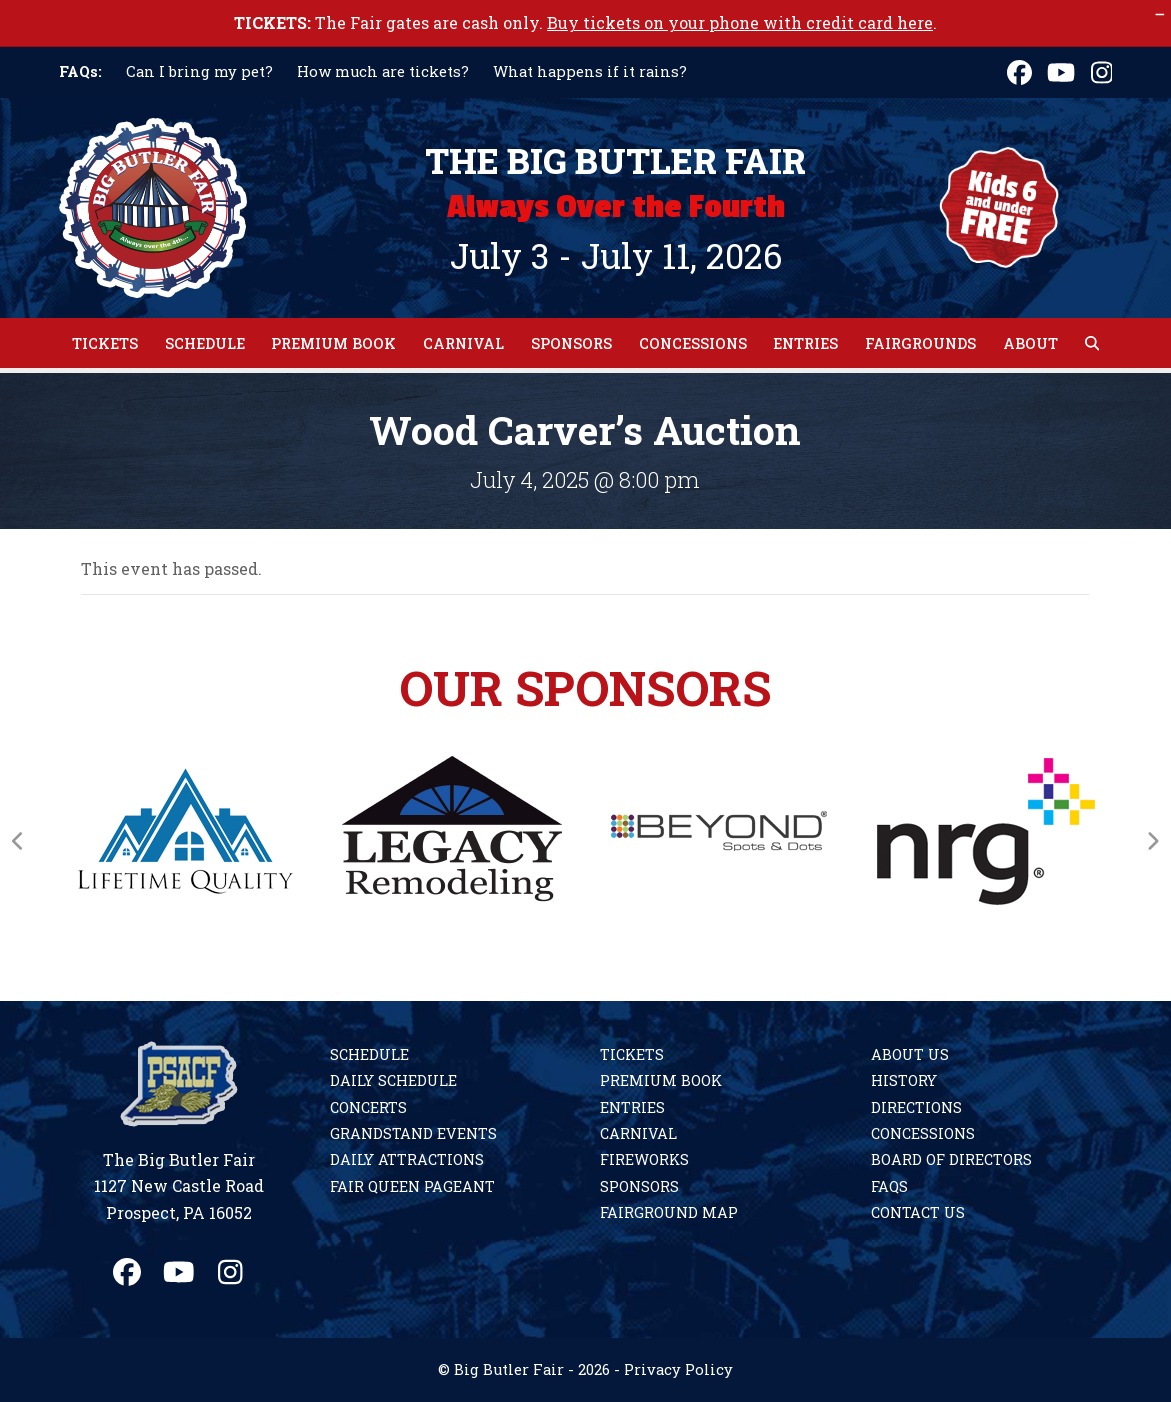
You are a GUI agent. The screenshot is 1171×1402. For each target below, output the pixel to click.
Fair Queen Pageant (412, 1186)
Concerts (368, 1107)
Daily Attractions (407, 1159)
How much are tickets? (383, 71)
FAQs (889, 1186)
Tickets (632, 1054)
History (904, 1080)
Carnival (638, 1133)
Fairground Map (669, 1212)
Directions (916, 1107)
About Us (910, 1054)
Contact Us (918, 1212)
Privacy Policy (678, 1369)
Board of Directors (951, 1159)
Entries (632, 1107)
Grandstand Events (413, 1133)
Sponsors (639, 1186)
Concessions (923, 1133)
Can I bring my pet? (199, 71)
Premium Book (661, 1080)
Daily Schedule (393, 1080)
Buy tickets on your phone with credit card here (740, 22)
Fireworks (644, 1159)
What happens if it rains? (590, 71)
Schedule (369, 1054)
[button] (1091, 343)
